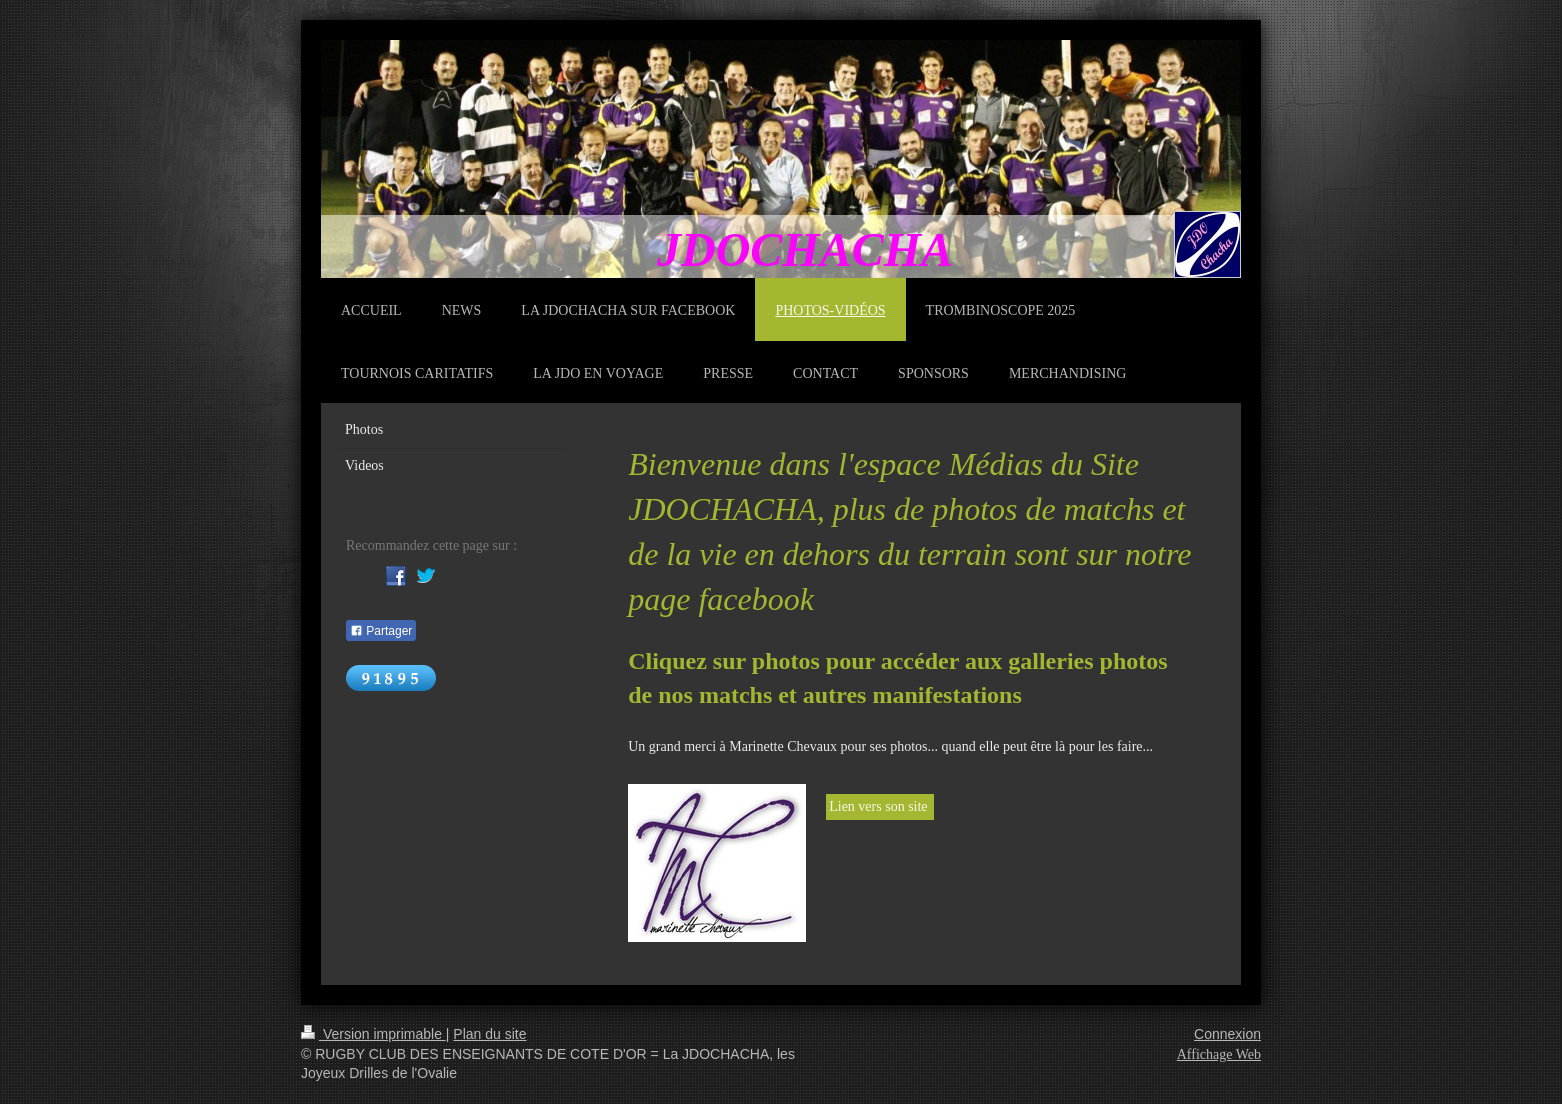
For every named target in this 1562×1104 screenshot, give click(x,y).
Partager (381, 631)
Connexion (1227, 1034)
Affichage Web (1219, 1054)
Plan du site (489, 1034)
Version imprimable (373, 1034)
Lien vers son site (880, 806)
